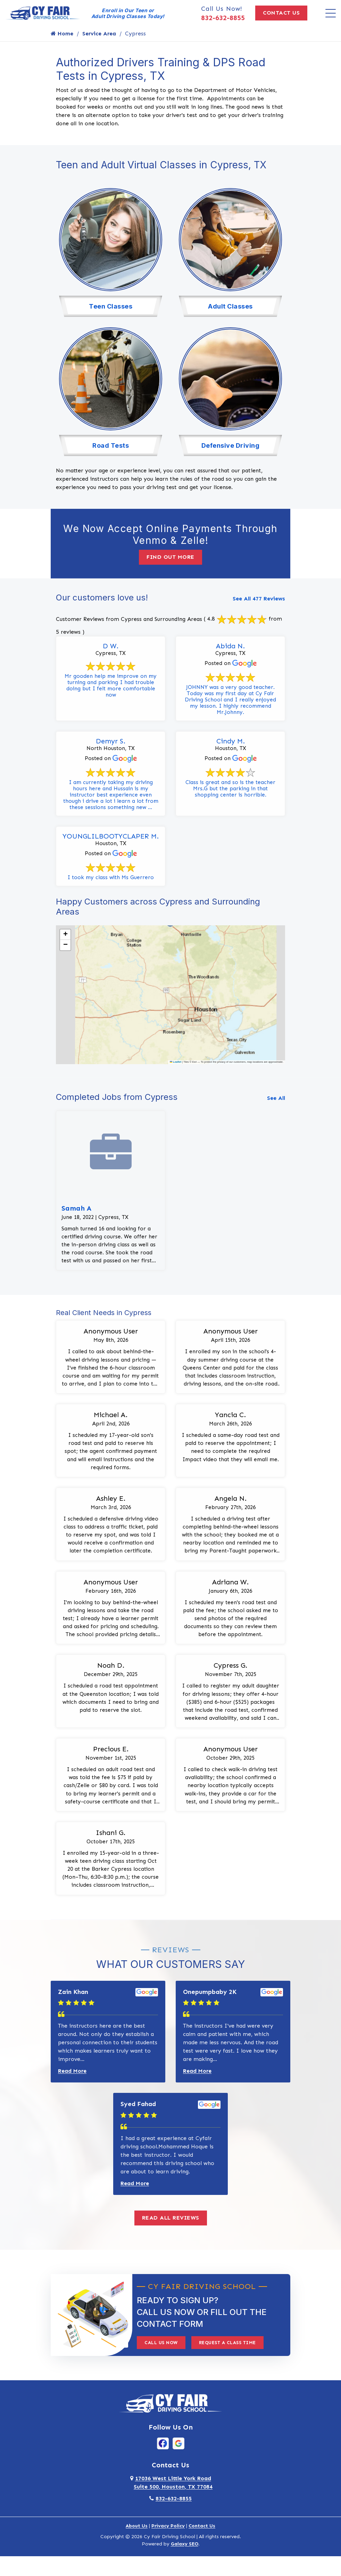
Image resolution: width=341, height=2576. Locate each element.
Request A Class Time (227, 2360)
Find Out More (170, 555)
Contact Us (281, 12)
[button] (65, 937)
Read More (72, 2088)
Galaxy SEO (184, 2562)
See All (276, 1100)
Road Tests (110, 443)
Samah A (76, 1211)
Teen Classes (110, 305)
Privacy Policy (168, 2543)
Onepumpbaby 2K (209, 2009)
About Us (137, 2543)
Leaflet (176, 1065)
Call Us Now (161, 2360)
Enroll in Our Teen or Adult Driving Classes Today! (128, 13)
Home (62, 33)
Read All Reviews (170, 2235)
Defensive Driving (230, 443)
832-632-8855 (223, 18)
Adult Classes (230, 305)
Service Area (99, 33)
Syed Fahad (138, 2121)
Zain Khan (73, 2009)
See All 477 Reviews (259, 596)
